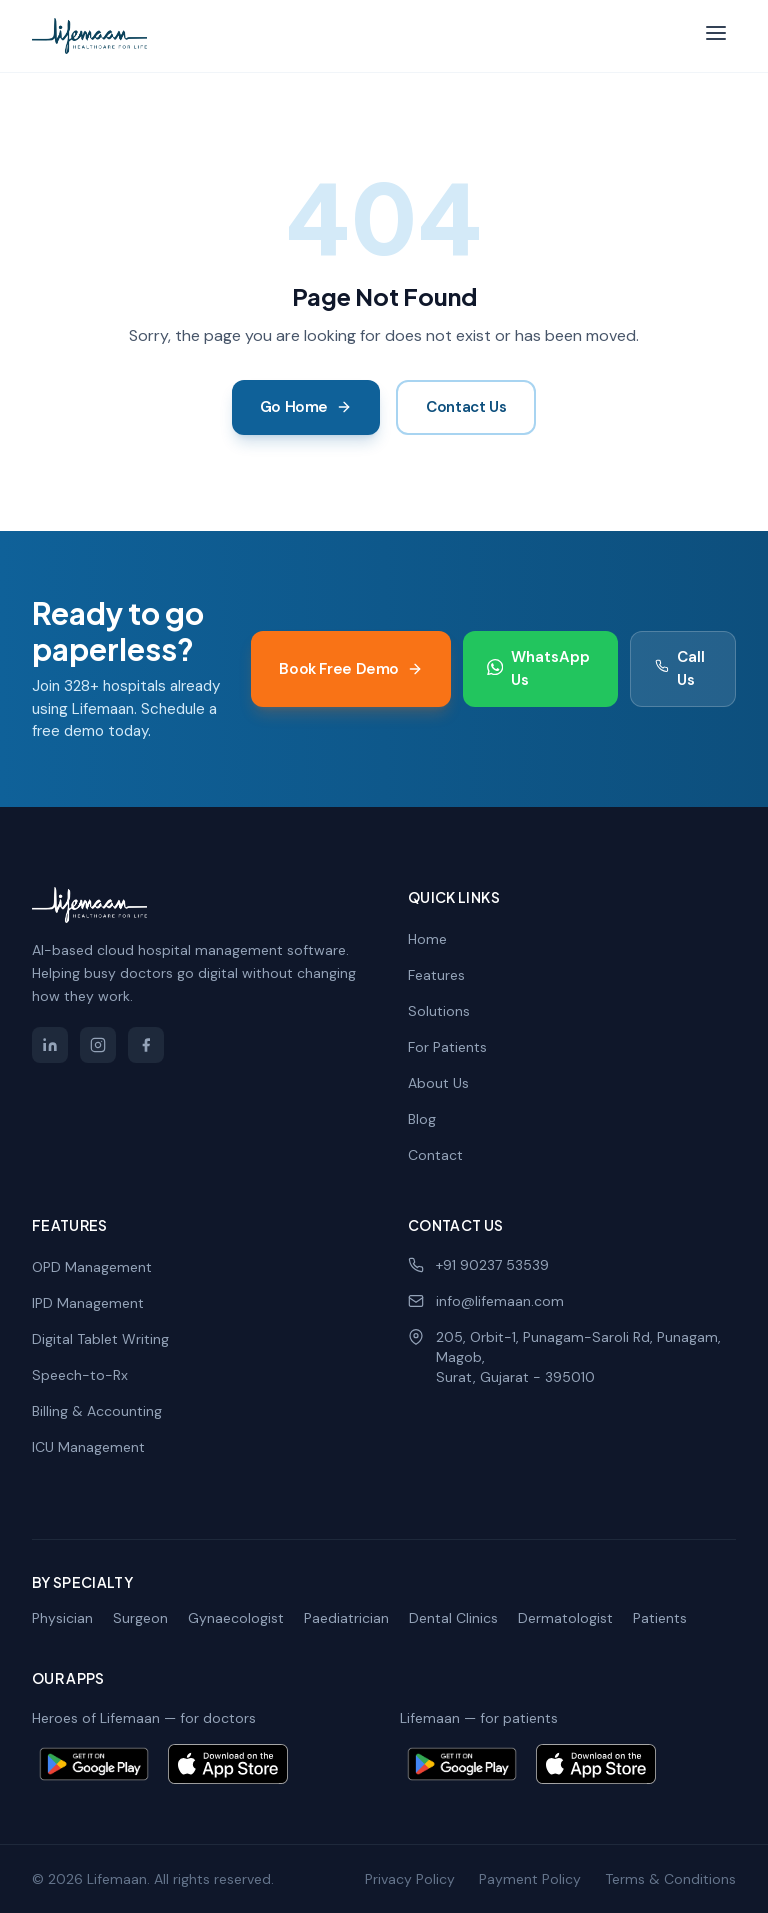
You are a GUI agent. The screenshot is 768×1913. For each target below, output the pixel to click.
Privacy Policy (410, 1879)
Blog (422, 1119)
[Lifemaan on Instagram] (98, 1045)
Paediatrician (346, 1618)
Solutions (439, 1011)
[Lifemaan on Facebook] (146, 1045)
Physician (62, 1618)
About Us (438, 1083)
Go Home (306, 407)
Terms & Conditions (670, 1879)
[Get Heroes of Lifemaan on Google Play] (94, 1764)
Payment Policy (530, 1879)
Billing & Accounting (97, 1411)
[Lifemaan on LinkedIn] (50, 1045)
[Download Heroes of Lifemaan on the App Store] (228, 1764)
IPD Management (88, 1303)
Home (427, 939)
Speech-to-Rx (80, 1375)
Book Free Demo (351, 669)
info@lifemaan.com (486, 1301)
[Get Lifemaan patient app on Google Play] (462, 1764)
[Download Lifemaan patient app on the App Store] (596, 1764)
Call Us (680, 668)
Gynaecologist (236, 1618)
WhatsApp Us (538, 668)
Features (436, 975)
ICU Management (88, 1447)
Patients (660, 1618)
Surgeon (140, 1618)
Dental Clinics (453, 1618)
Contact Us (466, 407)
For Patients (447, 1047)
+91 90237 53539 (478, 1265)
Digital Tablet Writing (100, 1339)
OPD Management (92, 1267)
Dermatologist (565, 1618)
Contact (435, 1155)
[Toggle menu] (716, 36)
